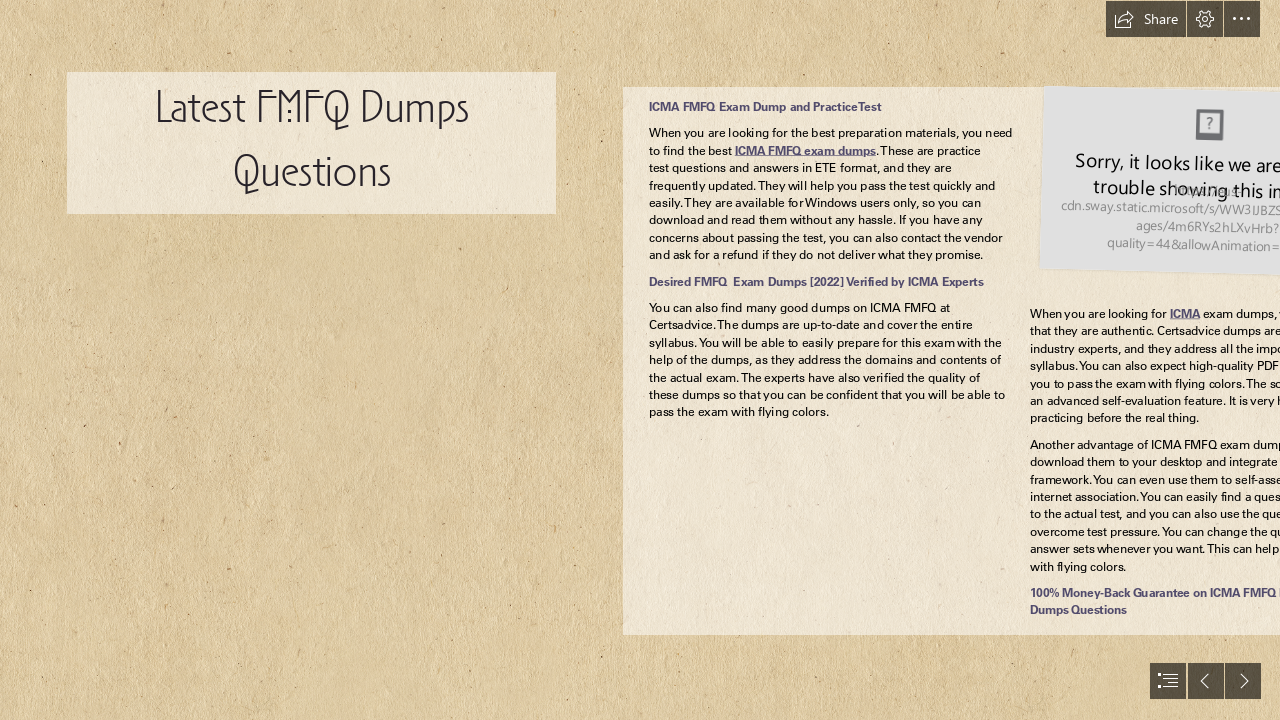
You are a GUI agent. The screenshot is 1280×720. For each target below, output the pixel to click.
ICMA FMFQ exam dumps (805, 150)
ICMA (1185, 313)
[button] (1146, 19)
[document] (640, 360)
